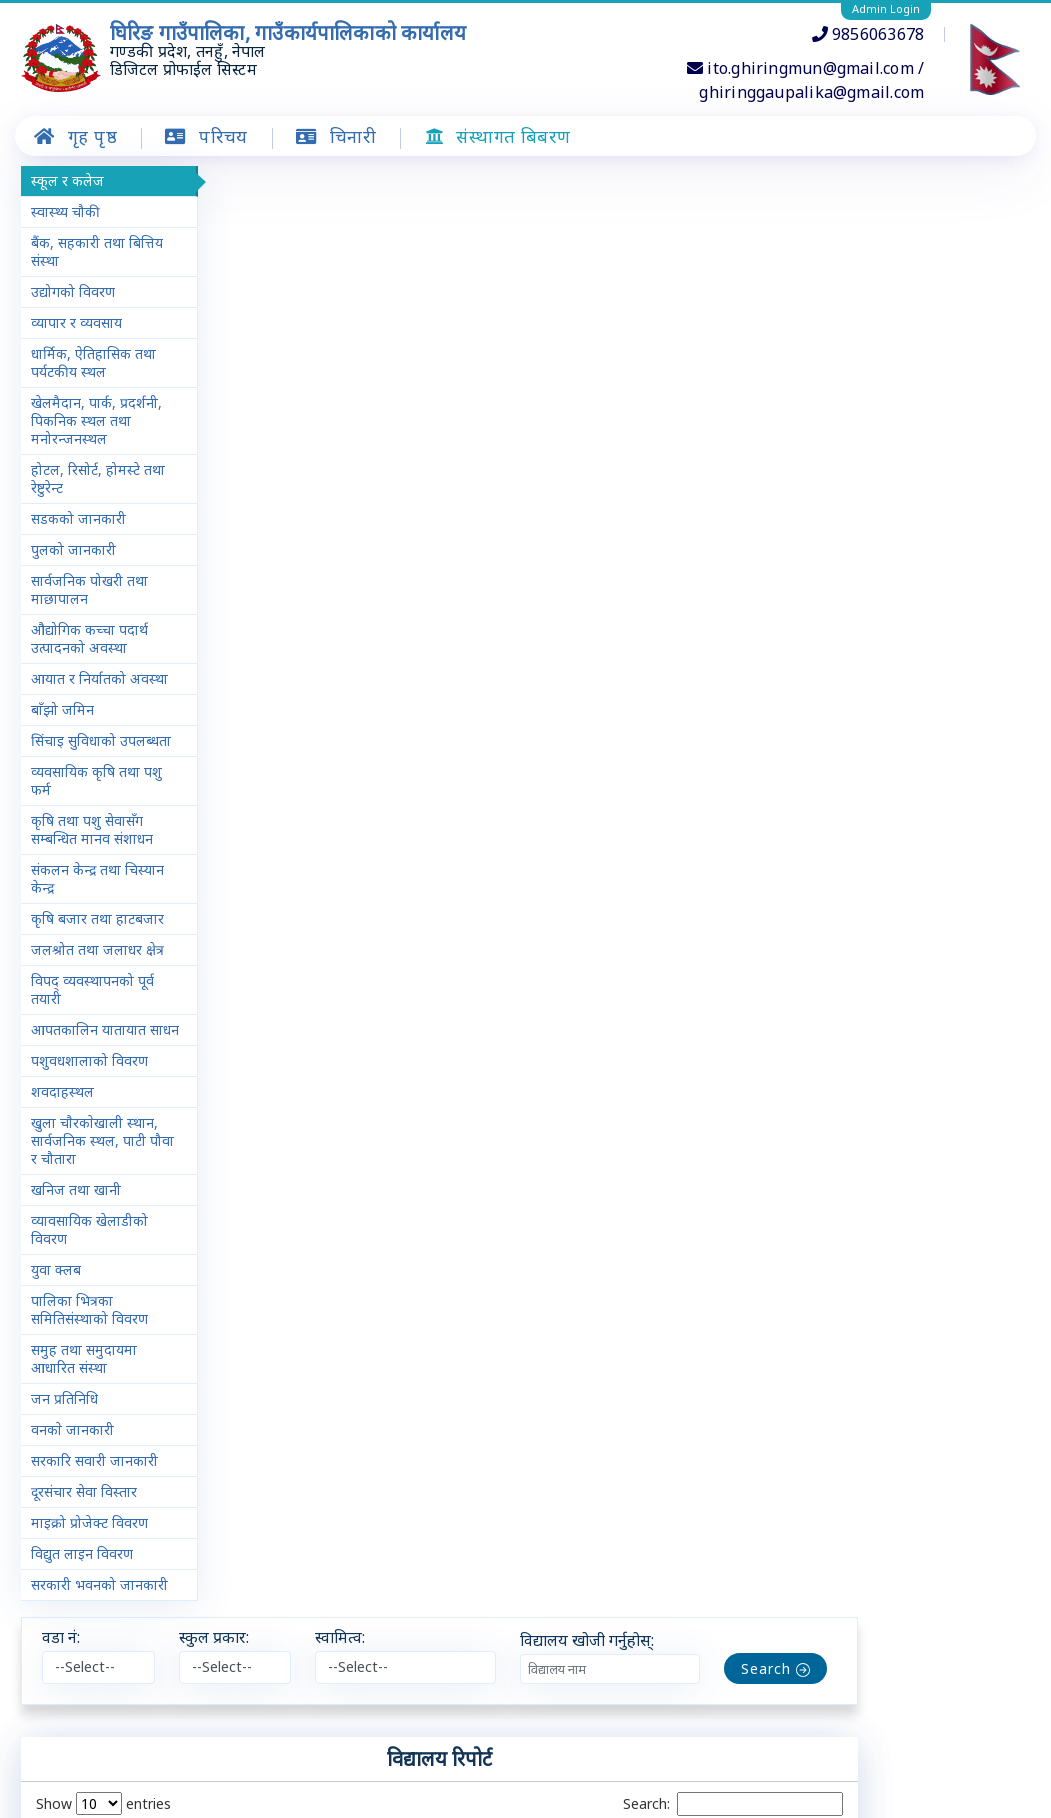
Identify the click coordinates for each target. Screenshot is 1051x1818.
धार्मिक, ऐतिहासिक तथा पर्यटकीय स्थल (93, 362)
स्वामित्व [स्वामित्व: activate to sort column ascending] (554, 413)
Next (984, 1255)
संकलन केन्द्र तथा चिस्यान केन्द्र (97, 914)
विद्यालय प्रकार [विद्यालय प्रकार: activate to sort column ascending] (639, 413)
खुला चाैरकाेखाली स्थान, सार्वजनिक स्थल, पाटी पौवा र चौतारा (94, 1194)
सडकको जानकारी (78, 518)
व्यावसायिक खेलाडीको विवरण (89, 1283)
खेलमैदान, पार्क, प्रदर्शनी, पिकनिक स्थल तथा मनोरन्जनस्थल (96, 420)
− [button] (231, 1413)
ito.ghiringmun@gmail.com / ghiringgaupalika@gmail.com (805, 80)
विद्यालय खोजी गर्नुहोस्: (759, 189)
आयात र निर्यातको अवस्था (78, 687)
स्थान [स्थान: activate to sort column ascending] (469, 413)
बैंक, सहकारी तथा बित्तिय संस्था (97, 251)
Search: (905, 353)
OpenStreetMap (911, 1756)
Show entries (275, 352)
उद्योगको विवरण (73, 291)
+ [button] (231, 1387)
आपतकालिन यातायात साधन (88, 1074)
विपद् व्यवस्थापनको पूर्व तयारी (92, 1025)
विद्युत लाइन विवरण (82, 1607)
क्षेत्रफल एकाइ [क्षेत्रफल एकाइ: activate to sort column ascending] (803, 413)
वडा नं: (234, 186)
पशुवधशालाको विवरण (89, 1114)
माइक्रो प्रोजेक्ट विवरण (89, 1576)
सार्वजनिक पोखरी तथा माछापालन (89, 589)
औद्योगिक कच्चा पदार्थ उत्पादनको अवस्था (89, 638)
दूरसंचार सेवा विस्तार (84, 1545)
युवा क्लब (56, 1323)
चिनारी (303, 1803)
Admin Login (886, 8)
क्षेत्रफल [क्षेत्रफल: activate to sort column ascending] (722, 413)
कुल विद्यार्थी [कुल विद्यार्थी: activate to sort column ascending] (963, 413)
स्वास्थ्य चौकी (65, 211)
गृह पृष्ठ (233, 1803)
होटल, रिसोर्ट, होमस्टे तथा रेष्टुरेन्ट (98, 478)
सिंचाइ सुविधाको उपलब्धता (73, 767)
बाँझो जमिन (62, 727)
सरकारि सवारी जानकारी (94, 1514)
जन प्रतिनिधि (64, 1452)
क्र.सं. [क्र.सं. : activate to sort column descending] (241, 413)
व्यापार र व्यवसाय (76, 322)
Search (947, 217)
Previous (748, 1255)
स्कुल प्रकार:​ (386, 186)
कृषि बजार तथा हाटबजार (97, 954)
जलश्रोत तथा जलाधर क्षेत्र (97, 985)
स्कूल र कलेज (67, 180)
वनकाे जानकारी (72, 1483)
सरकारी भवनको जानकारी (73, 1647)
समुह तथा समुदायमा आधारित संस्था (84, 1412)
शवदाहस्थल (62, 1145)
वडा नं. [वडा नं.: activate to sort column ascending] (304, 413)
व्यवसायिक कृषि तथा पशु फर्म (96, 816)
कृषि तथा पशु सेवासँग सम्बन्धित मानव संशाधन (92, 865)
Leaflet (835, 1756)
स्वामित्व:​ (512, 186)
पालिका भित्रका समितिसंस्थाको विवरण (89, 1363)
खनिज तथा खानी (76, 1243)
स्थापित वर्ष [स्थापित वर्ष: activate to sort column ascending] (883, 413)
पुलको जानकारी (73, 549)
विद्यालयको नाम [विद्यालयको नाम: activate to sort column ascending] (384, 413)
